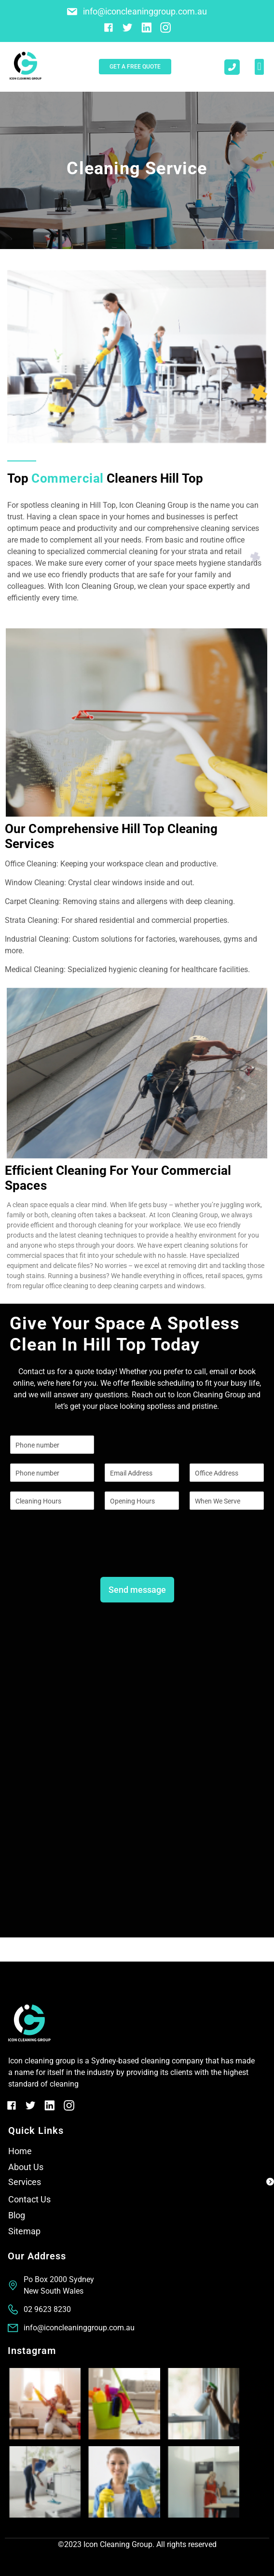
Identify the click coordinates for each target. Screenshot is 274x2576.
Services (24, 2182)
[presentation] (83, 1555)
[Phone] (52, 1472)
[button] (259, 67)
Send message (137, 1590)
